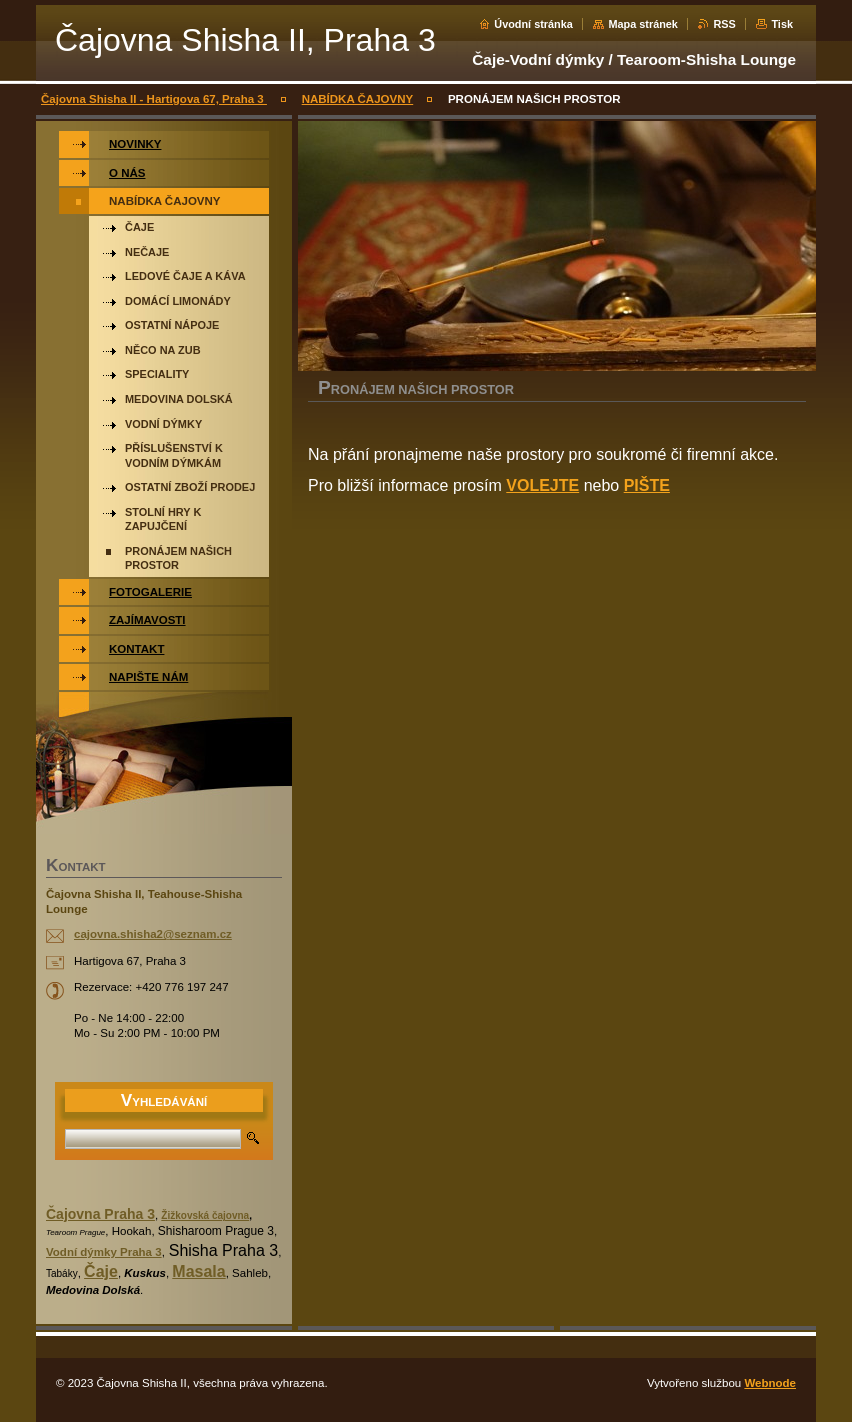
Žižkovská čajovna (205, 1215)
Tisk (782, 24)
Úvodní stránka (533, 24)
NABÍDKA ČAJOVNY (358, 99)
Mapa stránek (643, 24)
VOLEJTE (542, 485)
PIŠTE (647, 485)
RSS (724, 24)
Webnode (770, 1383)
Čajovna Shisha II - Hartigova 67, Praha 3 (154, 99)
